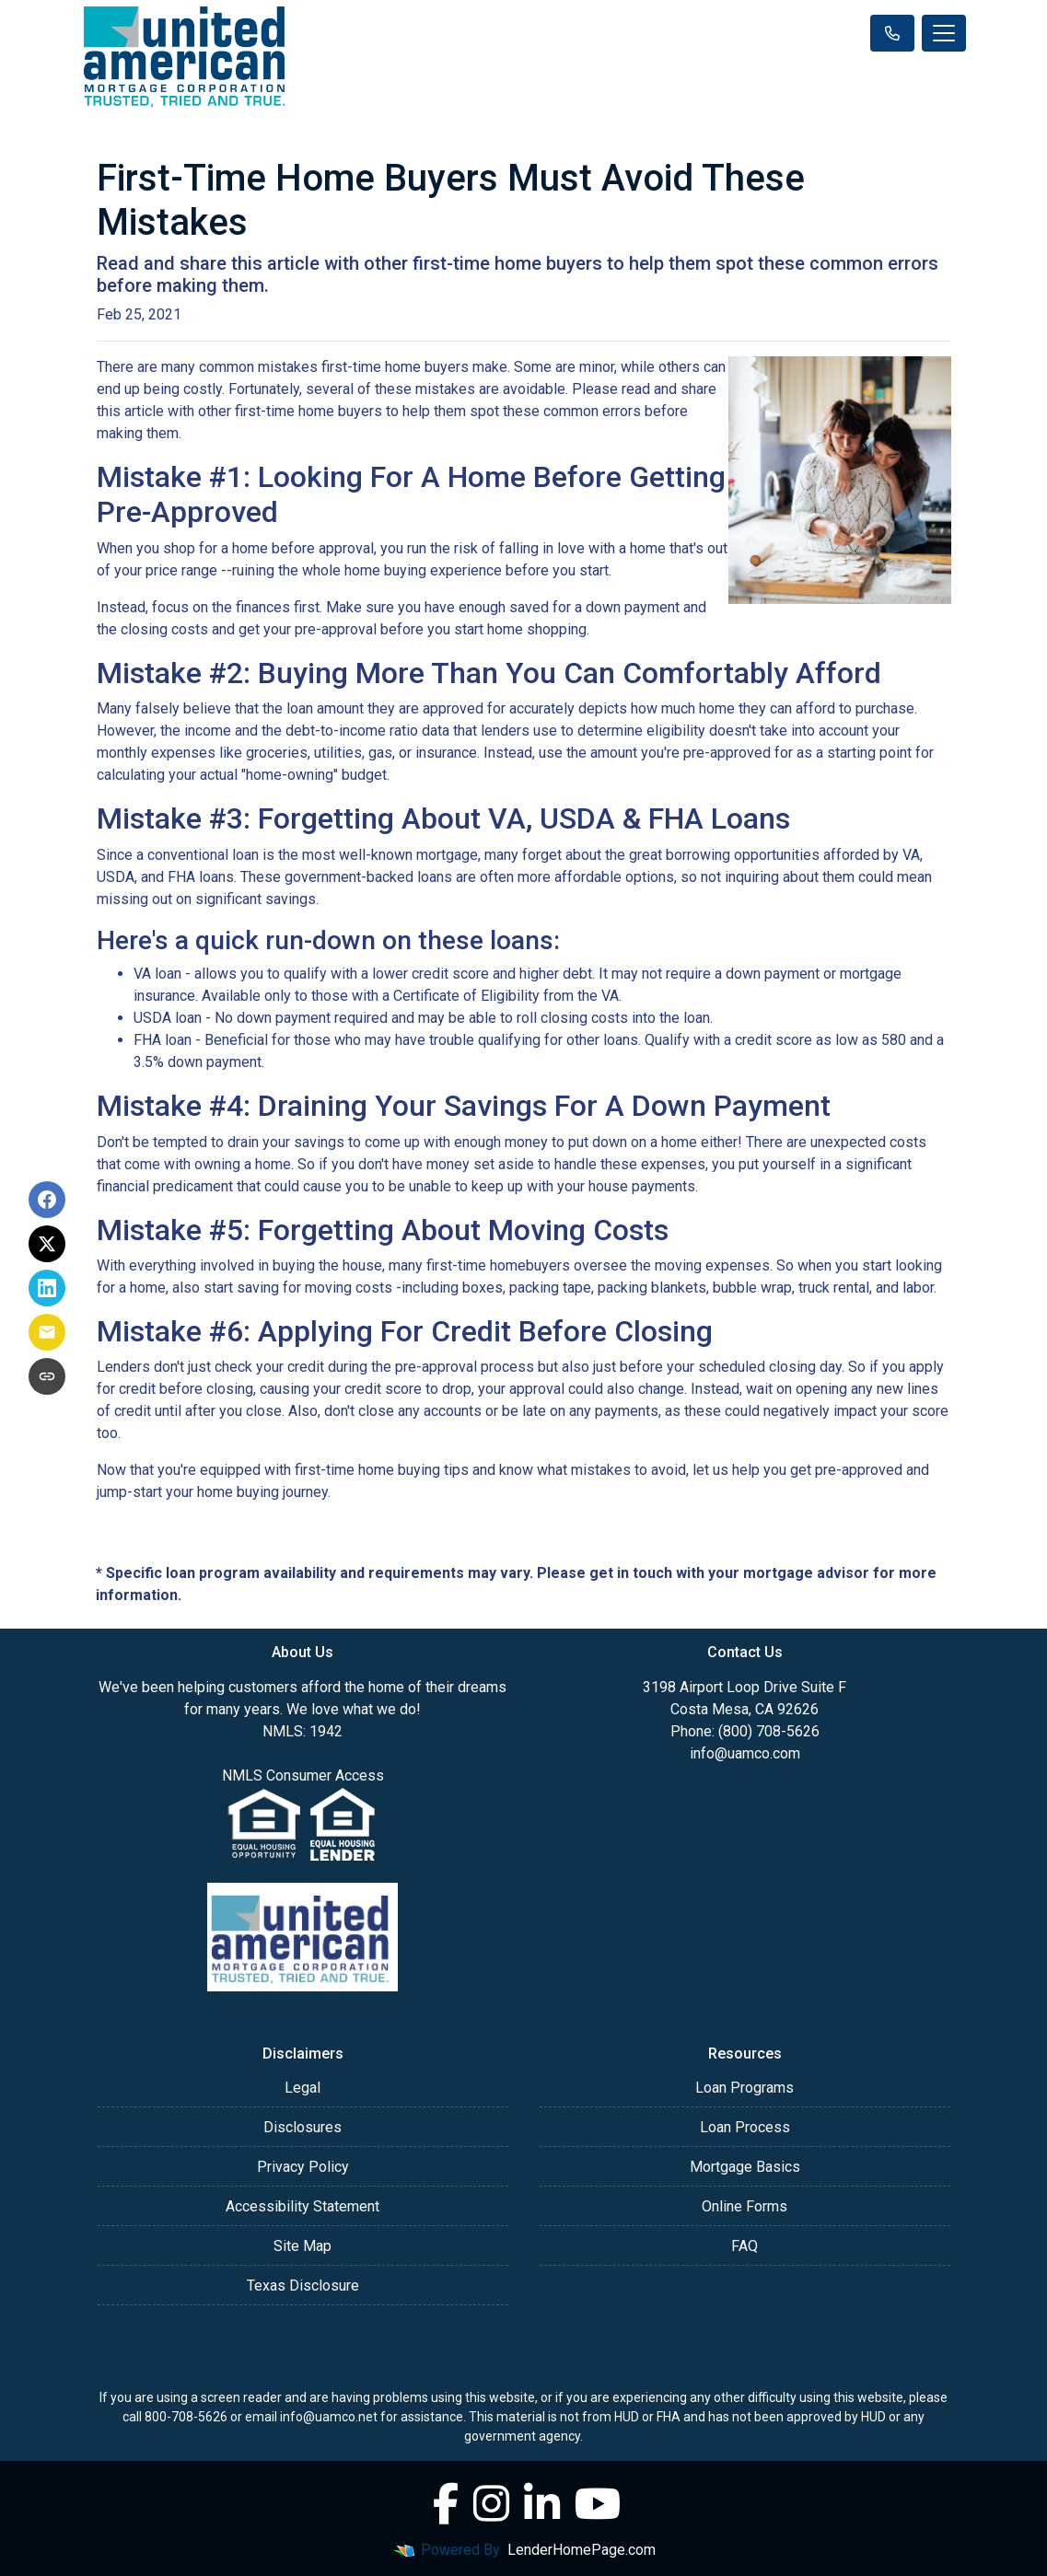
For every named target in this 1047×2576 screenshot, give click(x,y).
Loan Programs (744, 2087)
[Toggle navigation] (944, 33)
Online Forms (744, 2206)
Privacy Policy (303, 2167)
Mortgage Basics (745, 2167)
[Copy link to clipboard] (47, 1376)
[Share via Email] (47, 1332)
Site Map (302, 2246)
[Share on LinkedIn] (47, 1288)
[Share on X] (47, 1243)
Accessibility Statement (302, 2206)
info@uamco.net (329, 2416)
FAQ (744, 2246)
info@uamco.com (745, 1753)
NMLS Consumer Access (303, 1775)
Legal (302, 2087)
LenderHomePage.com (581, 2550)
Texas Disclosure (303, 2285)
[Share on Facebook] (47, 1199)
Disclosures (302, 2127)
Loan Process (745, 2127)
